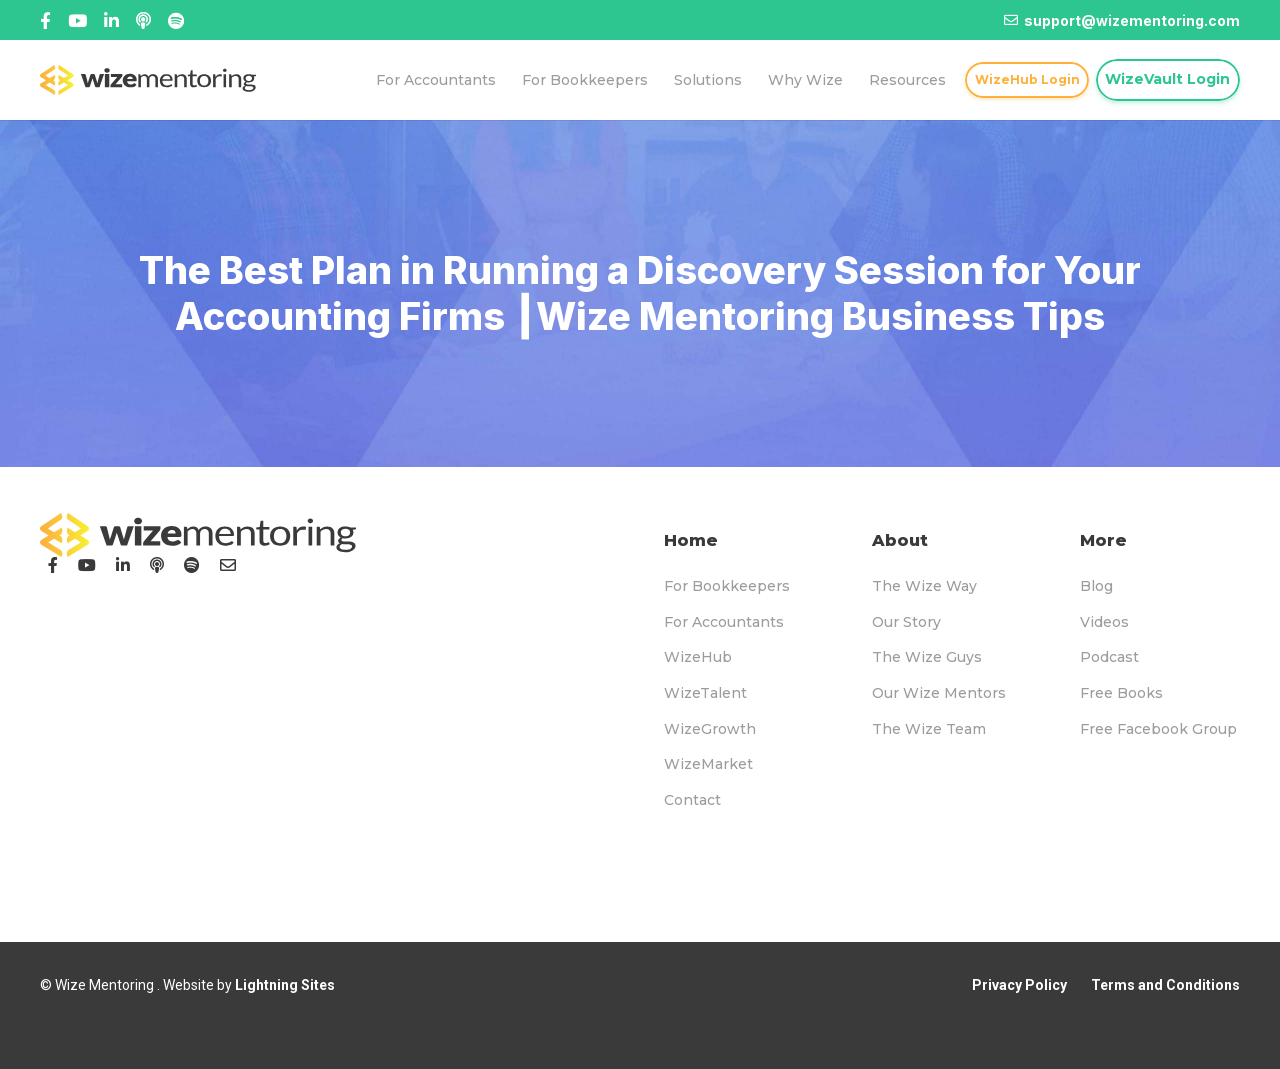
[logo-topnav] (148, 80)
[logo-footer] (198, 535)
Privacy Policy (1019, 985)
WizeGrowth (710, 729)
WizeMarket (708, 764)
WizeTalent (705, 693)
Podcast (1109, 657)
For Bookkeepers (727, 586)
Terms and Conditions (1165, 985)
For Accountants (724, 622)
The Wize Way (924, 586)
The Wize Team (929, 729)
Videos (1104, 622)
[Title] (77, 20)
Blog (1096, 586)
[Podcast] (157, 565)
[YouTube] (87, 565)
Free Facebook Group (1158, 729)
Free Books (1121, 693)
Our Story (906, 622)
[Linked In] (143, 20)
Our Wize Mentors (939, 693)
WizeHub (698, 657)
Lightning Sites (285, 985)
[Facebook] (45, 20)
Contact (692, 800)
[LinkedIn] (123, 565)
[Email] (228, 565)
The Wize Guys (927, 657)
